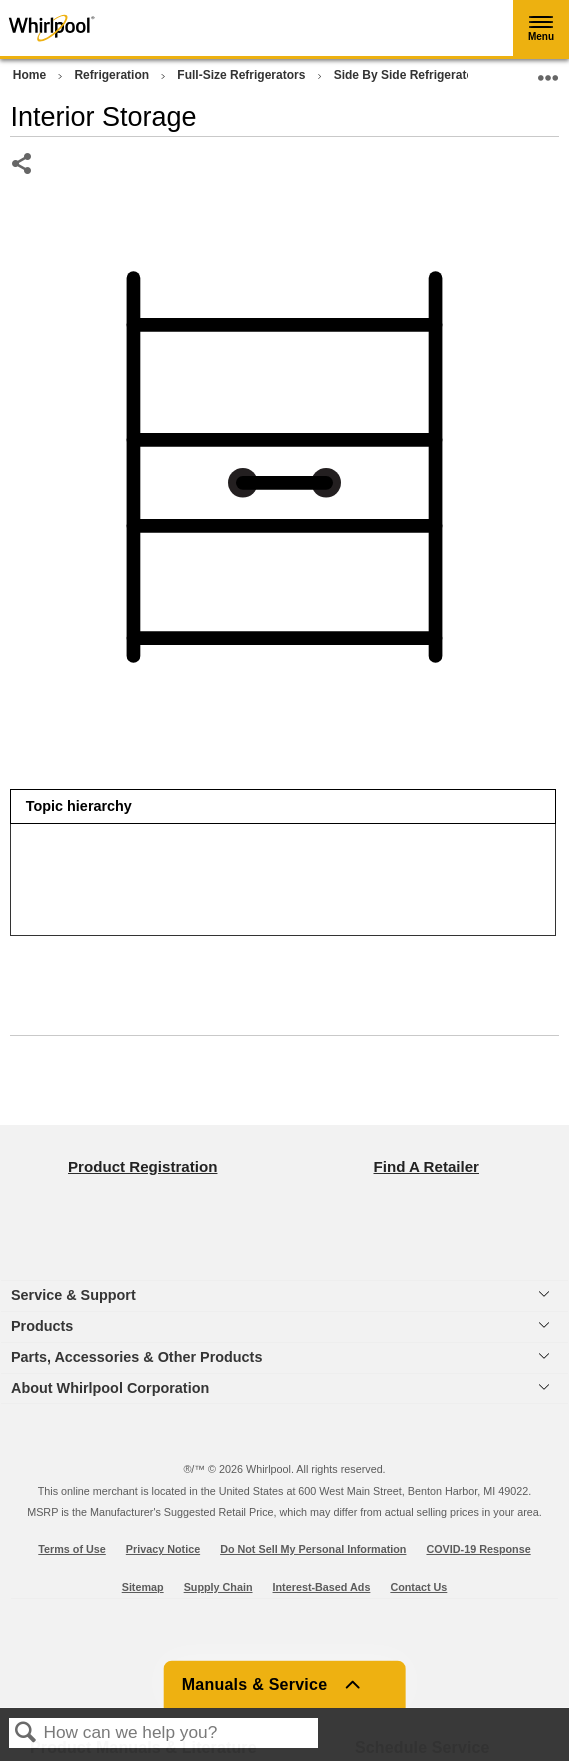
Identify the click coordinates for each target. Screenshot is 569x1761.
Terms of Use (72, 1549)
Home (31, 75)
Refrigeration (113, 75)
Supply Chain (218, 1587)
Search (26, 1733)
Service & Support (73, 1295)
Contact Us (418, 1587)
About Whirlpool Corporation (110, 1388)
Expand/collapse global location (548, 71)
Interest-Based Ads (322, 1587)
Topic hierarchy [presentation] (79, 806)
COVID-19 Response (478, 1549)
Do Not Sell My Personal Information (313, 1549)
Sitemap (143, 1587)
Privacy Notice (163, 1549)
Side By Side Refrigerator (408, 75)
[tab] (282, 807)
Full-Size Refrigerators (242, 75)
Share (22, 165)
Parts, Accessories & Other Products (136, 1357)
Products (42, 1326)
